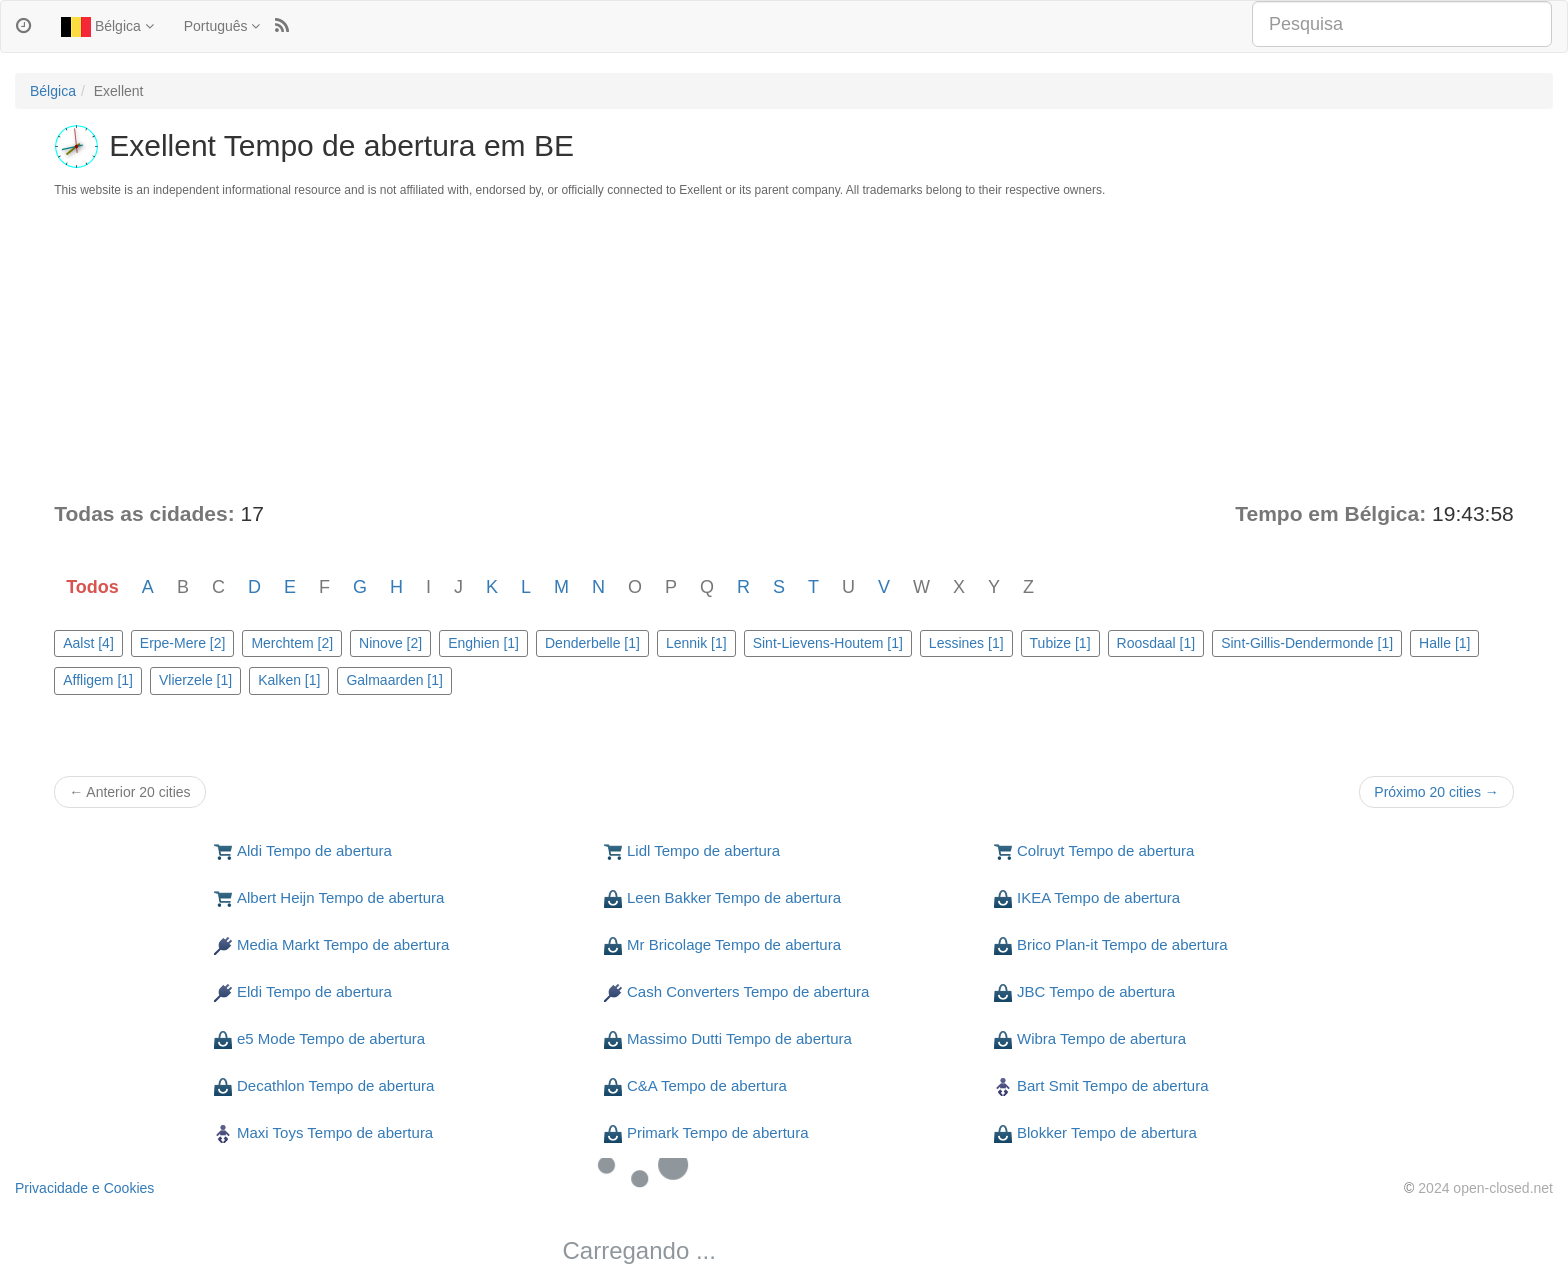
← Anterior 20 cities (129, 792)
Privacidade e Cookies (84, 1188)
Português (222, 26)
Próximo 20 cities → (1436, 792)
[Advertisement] (784, 349)
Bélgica (107, 27)
